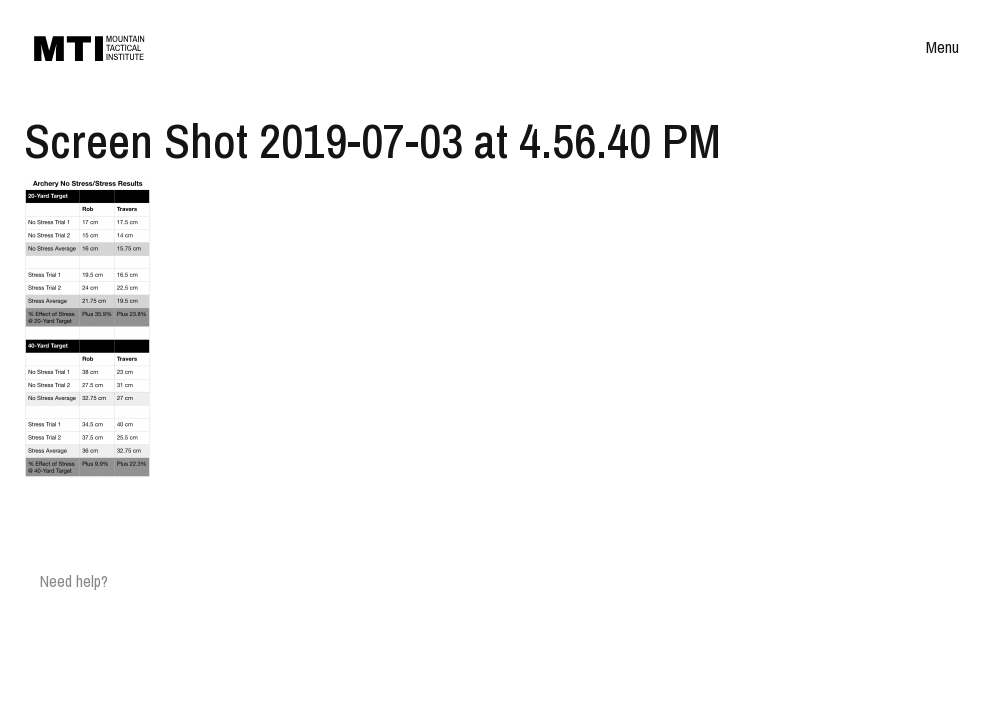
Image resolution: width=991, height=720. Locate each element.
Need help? (74, 581)
